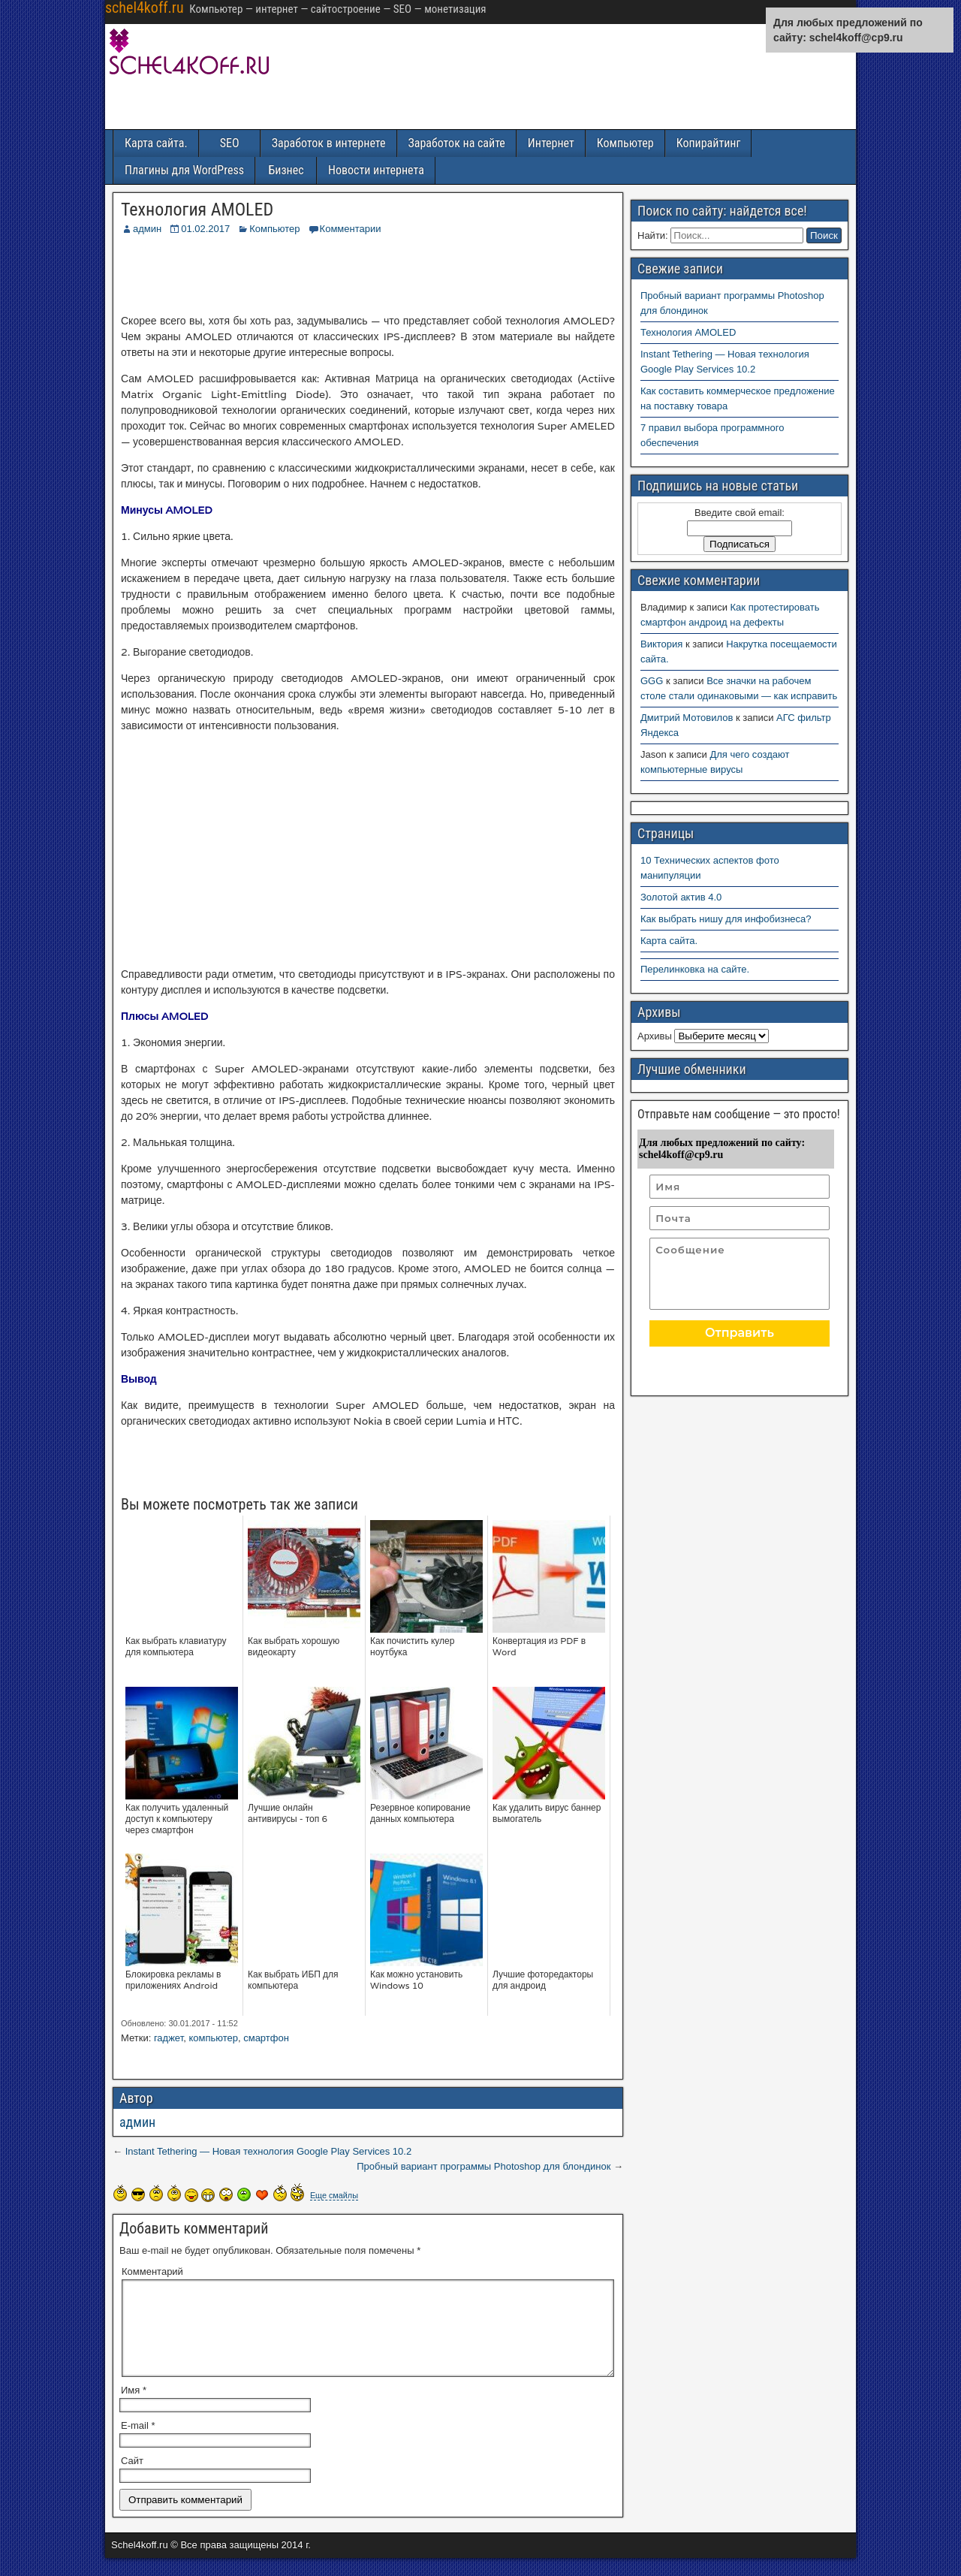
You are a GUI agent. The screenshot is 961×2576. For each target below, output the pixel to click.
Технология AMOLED (197, 209)
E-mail (138, 2443)
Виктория (661, 644)
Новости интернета (376, 170)
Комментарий (152, 2271)
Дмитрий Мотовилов (686, 717)
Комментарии (350, 228)
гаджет (168, 2038)
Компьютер (625, 143)
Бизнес (285, 170)
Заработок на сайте (456, 143)
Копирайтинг (708, 143)
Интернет (551, 143)
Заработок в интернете (329, 143)
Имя (133, 2408)
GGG (651, 680)
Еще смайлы (334, 2195)
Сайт (132, 2478)
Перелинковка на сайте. (694, 969)
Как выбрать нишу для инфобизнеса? (726, 919)
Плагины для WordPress (184, 170)
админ (147, 228)
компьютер (213, 2038)
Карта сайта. (156, 143)
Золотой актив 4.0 (681, 897)
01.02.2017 (205, 228)
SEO (229, 143)
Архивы (654, 1036)
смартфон (266, 2038)
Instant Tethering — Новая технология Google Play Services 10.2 (268, 2151)
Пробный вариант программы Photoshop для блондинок (483, 2166)
